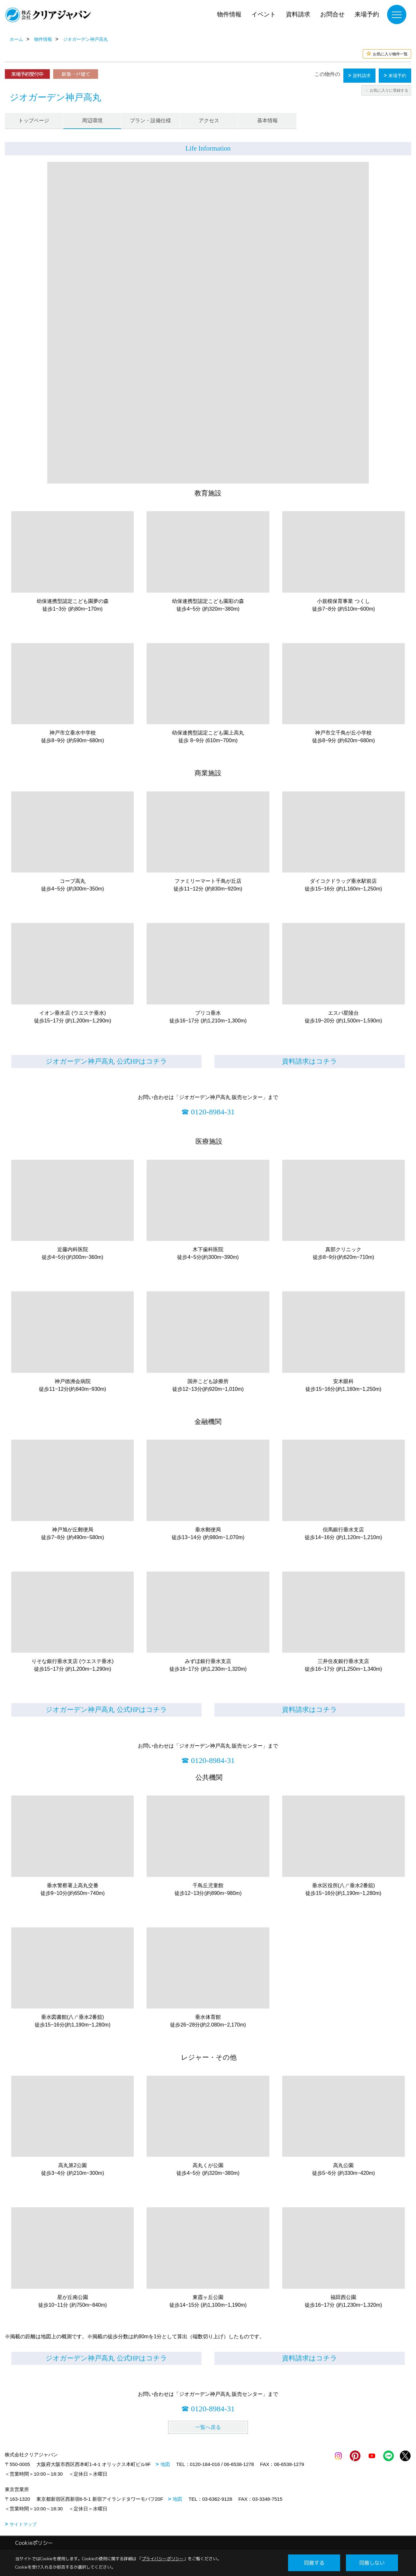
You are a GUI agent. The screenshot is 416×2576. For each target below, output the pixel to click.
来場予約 (367, 14)
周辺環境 (92, 120)
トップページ (33, 120)
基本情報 (267, 120)
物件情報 (229, 14)
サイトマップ (23, 2524)
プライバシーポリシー (163, 2559)
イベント (263, 14)
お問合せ (332, 14)
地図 (165, 2464)
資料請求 (298, 14)
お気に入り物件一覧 (390, 54)
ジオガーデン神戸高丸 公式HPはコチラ (106, 1061)
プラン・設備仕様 (150, 120)
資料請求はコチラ (309, 1061)
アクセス (209, 120)
